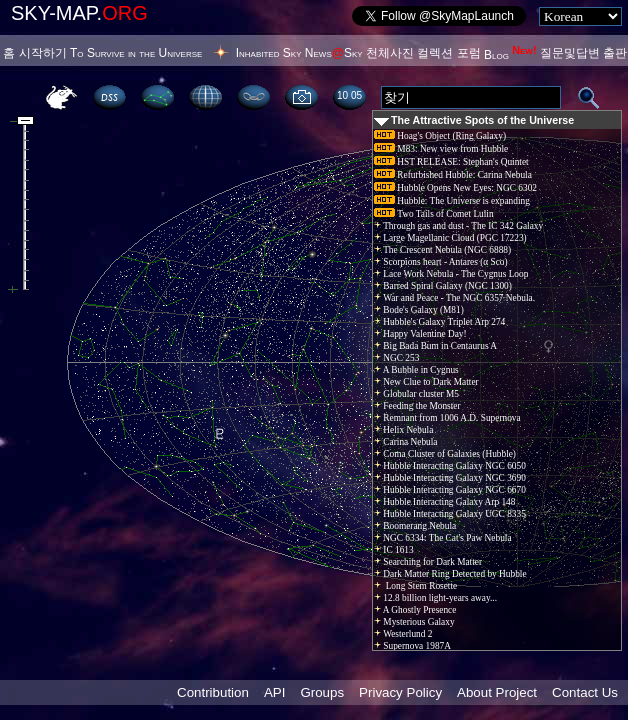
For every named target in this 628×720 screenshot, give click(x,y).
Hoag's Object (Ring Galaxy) (440, 136)
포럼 (469, 53)
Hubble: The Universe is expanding (452, 201)
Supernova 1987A (412, 646)
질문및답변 (570, 53)
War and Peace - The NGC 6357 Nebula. (454, 298)
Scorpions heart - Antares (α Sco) (441, 262)
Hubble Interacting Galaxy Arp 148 (444, 502)
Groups (322, 692)
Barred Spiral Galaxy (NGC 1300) (443, 286)
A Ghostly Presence (415, 610)
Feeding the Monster (417, 406)
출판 (615, 53)
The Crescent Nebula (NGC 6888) (442, 250)
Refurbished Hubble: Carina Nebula (453, 175)
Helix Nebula (403, 430)
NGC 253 (396, 358)
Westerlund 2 (403, 634)
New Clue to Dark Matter (426, 382)
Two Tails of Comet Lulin (434, 214)
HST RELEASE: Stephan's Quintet (451, 162)
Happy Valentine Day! (420, 334)
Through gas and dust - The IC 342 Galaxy (458, 226)
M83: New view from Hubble (441, 149)
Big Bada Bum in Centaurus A (435, 346)
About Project (497, 692)
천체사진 (390, 53)
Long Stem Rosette (415, 586)
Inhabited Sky (269, 53)
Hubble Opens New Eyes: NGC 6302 (455, 188)
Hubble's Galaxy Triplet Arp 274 (439, 322)
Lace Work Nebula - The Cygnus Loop (451, 274)
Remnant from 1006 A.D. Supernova (447, 418)
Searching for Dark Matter (428, 562)
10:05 (349, 95)
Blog (510, 55)
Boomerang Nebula (415, 526)
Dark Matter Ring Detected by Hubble (450, 574)
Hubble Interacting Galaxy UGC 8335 (450, 514)
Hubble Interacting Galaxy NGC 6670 (450, 490)
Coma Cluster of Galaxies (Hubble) (445, 454)
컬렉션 (435, 53)
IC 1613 (394, 550)
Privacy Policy (400, 692)
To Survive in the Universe (136, 53)
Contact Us (585, 692)
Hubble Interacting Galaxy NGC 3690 (450, 478)
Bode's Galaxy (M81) (419, 310)
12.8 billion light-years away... (435, 598)
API (274, 692)
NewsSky (334, 53)
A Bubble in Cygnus (416, 370)
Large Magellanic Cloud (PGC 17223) (450, 238)
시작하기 (43, 53)
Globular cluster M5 (416, 394)
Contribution (213, 692)
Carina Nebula (405, 442)
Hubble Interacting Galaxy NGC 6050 (450, 466)
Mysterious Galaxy (414, 622)
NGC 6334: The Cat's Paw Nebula (443, 538)
